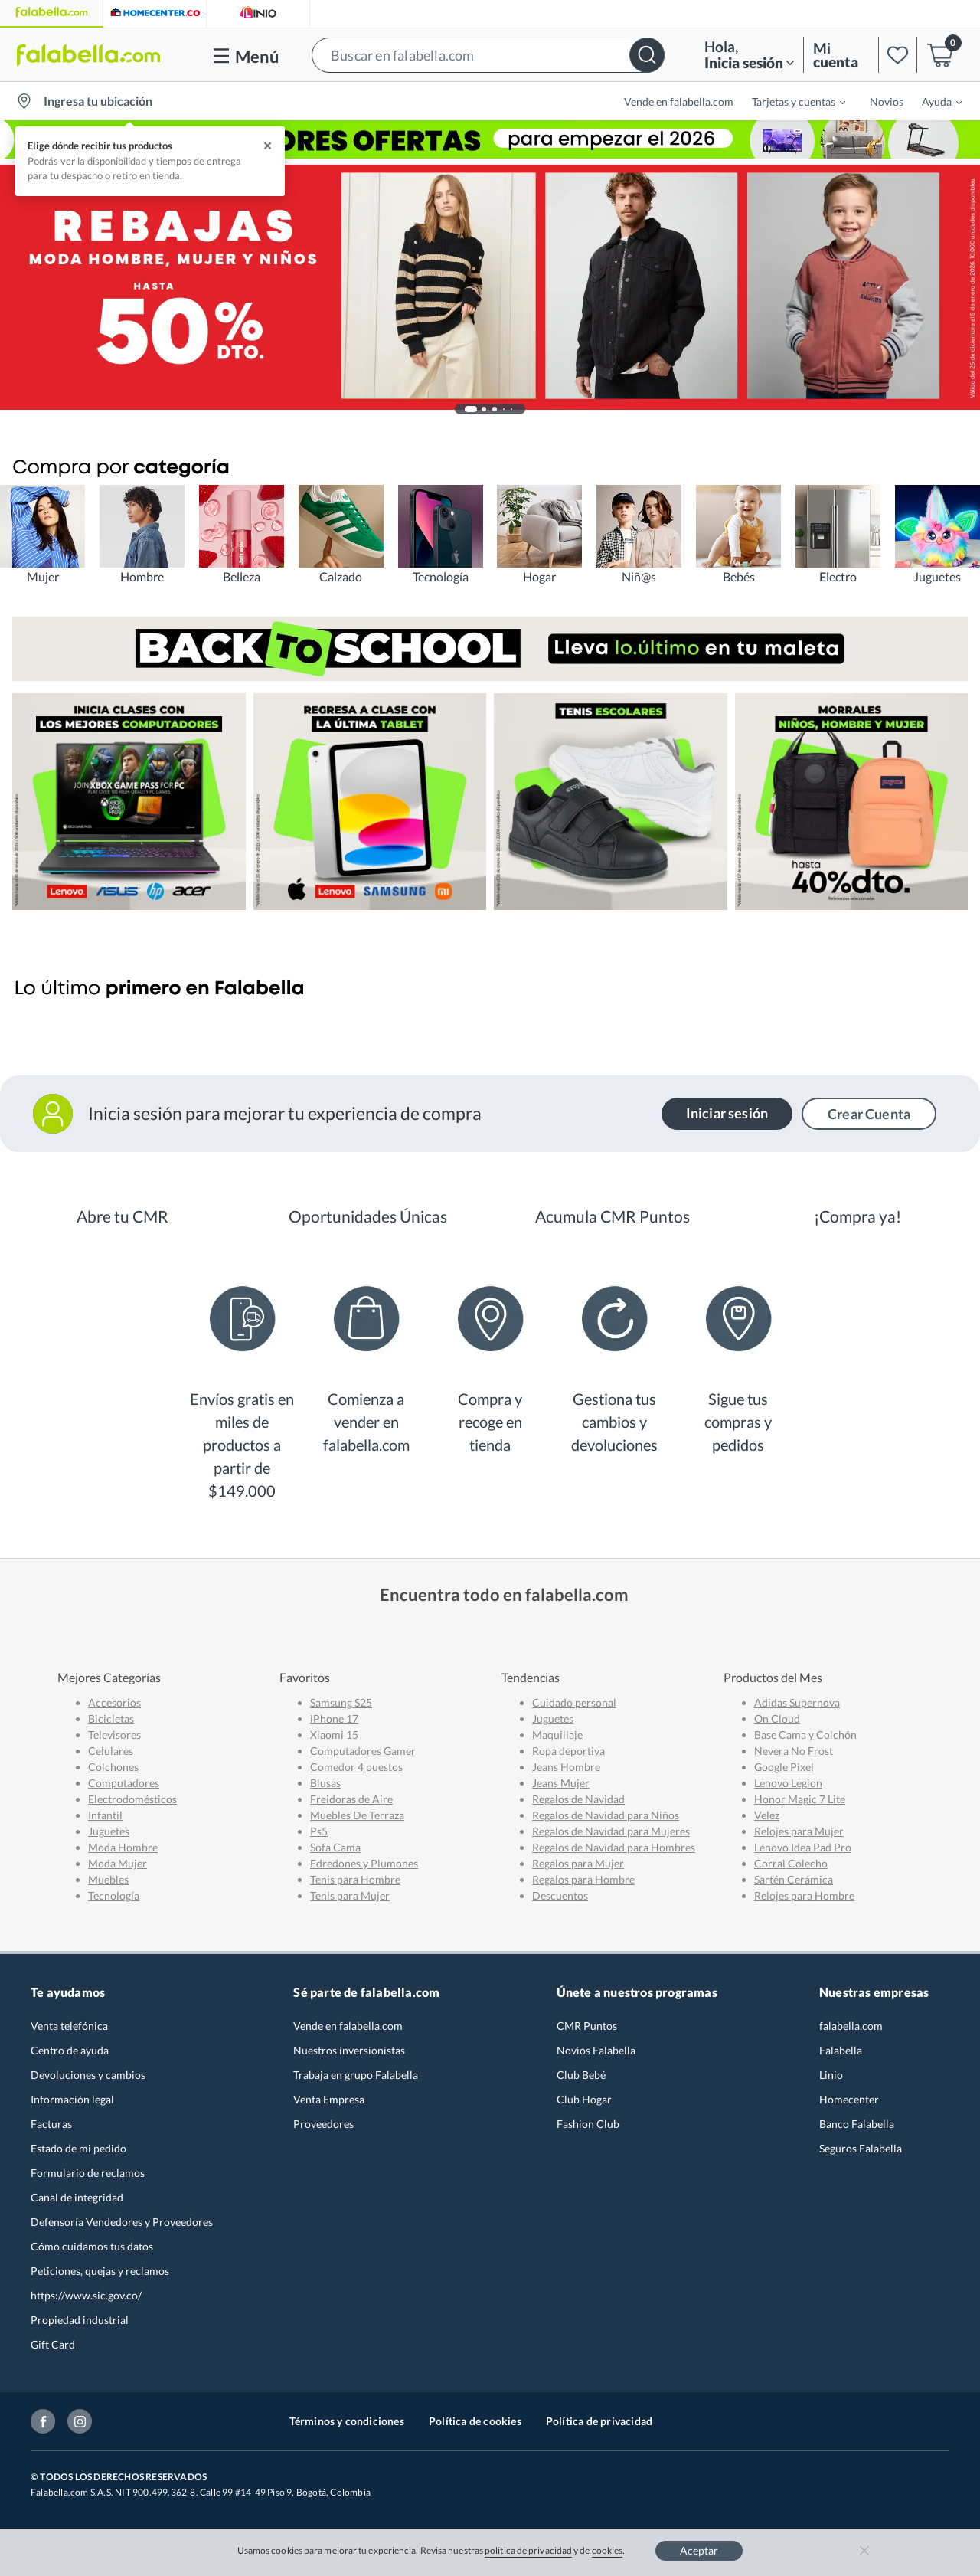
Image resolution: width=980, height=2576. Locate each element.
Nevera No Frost (793, 1750)
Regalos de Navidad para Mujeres (611, 1831)
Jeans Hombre (566, 1766)
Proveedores (323, 2123)
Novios (886, 101)
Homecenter (849, 2099)
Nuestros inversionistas (349, 2050)
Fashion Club (588, 2123)
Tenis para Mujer (350, 1895)
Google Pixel (784, 1766)
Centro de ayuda (70, 2050)
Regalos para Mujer (578, 1863)
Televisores (114, 1734)
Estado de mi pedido (78, 2148)
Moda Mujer (117, 1863)
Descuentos (560, 1895)
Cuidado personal (574, 1702)
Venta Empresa (328, 2099)
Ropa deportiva (568, 1750)
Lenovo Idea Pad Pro (802, 1847)
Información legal (72, 2099)
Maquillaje (557, 1734)
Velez (766, 1815)
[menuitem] (789, 101)
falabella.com (851, 2025)
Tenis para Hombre (355, 1879)
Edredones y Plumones (364, 1863)
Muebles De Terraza (357, 1815)
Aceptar (699, 2550)
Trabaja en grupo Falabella (355, 2074)
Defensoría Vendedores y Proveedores (122, 2221)
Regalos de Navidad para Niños (605, 1815)
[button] (488, 54)
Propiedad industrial (80, 2319)
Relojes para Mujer (799, 1831)
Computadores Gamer (363, 1750)
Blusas (325, 1782)
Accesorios (114, 1702)
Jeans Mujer (561, 1782)
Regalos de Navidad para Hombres (613, 1847)
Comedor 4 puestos (356, 1766)
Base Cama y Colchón (805, 1734)
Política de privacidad (599, 2420)
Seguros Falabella (860, 2148)
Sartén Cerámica (793, 1879)
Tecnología (113, 1895)
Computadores (123, 1782)
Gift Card (53, 2344)
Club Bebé (581, 2074)
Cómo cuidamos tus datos (92, 2246)
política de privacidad (528, 2550)
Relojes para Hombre (804, 1895)
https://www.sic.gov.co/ (86, 2295)
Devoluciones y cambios (88, 2074)
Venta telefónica (69, 2025)
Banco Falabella (856, 2123)
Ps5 (319, 1831)
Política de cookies (475, 2420)
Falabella (840, 2050)
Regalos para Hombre (583, 1879)
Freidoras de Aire (351, 1798)
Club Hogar (584, 2099)
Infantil (105, 1815)
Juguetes (108, 1831)
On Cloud (777, 1718)
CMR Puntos (587, 2025)
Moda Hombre (123, 1847)
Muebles (108, 1879)
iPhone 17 (334, 1718)
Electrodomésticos (132, 1798)
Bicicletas (111, 1718)
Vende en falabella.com (678, 101)
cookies (607, 2550)
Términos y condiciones (346, 2420)
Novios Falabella (596, 2050)
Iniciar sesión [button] (727, 1113)
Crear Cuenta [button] (869, 1113)
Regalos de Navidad (578, 1798)
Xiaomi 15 (334, 1734)
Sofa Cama (335, 1847)
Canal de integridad (77, 2197)
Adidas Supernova (797, 1702)
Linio (831, 2074)
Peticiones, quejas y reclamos (100, 2270)
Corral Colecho (791, 1863)
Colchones (113, 1766)
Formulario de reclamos (88, 2172)
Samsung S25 (341, 1702)
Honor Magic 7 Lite (799, 1798)
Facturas (51, 2123)
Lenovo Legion (788, 1782)
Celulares (110, 1750)
